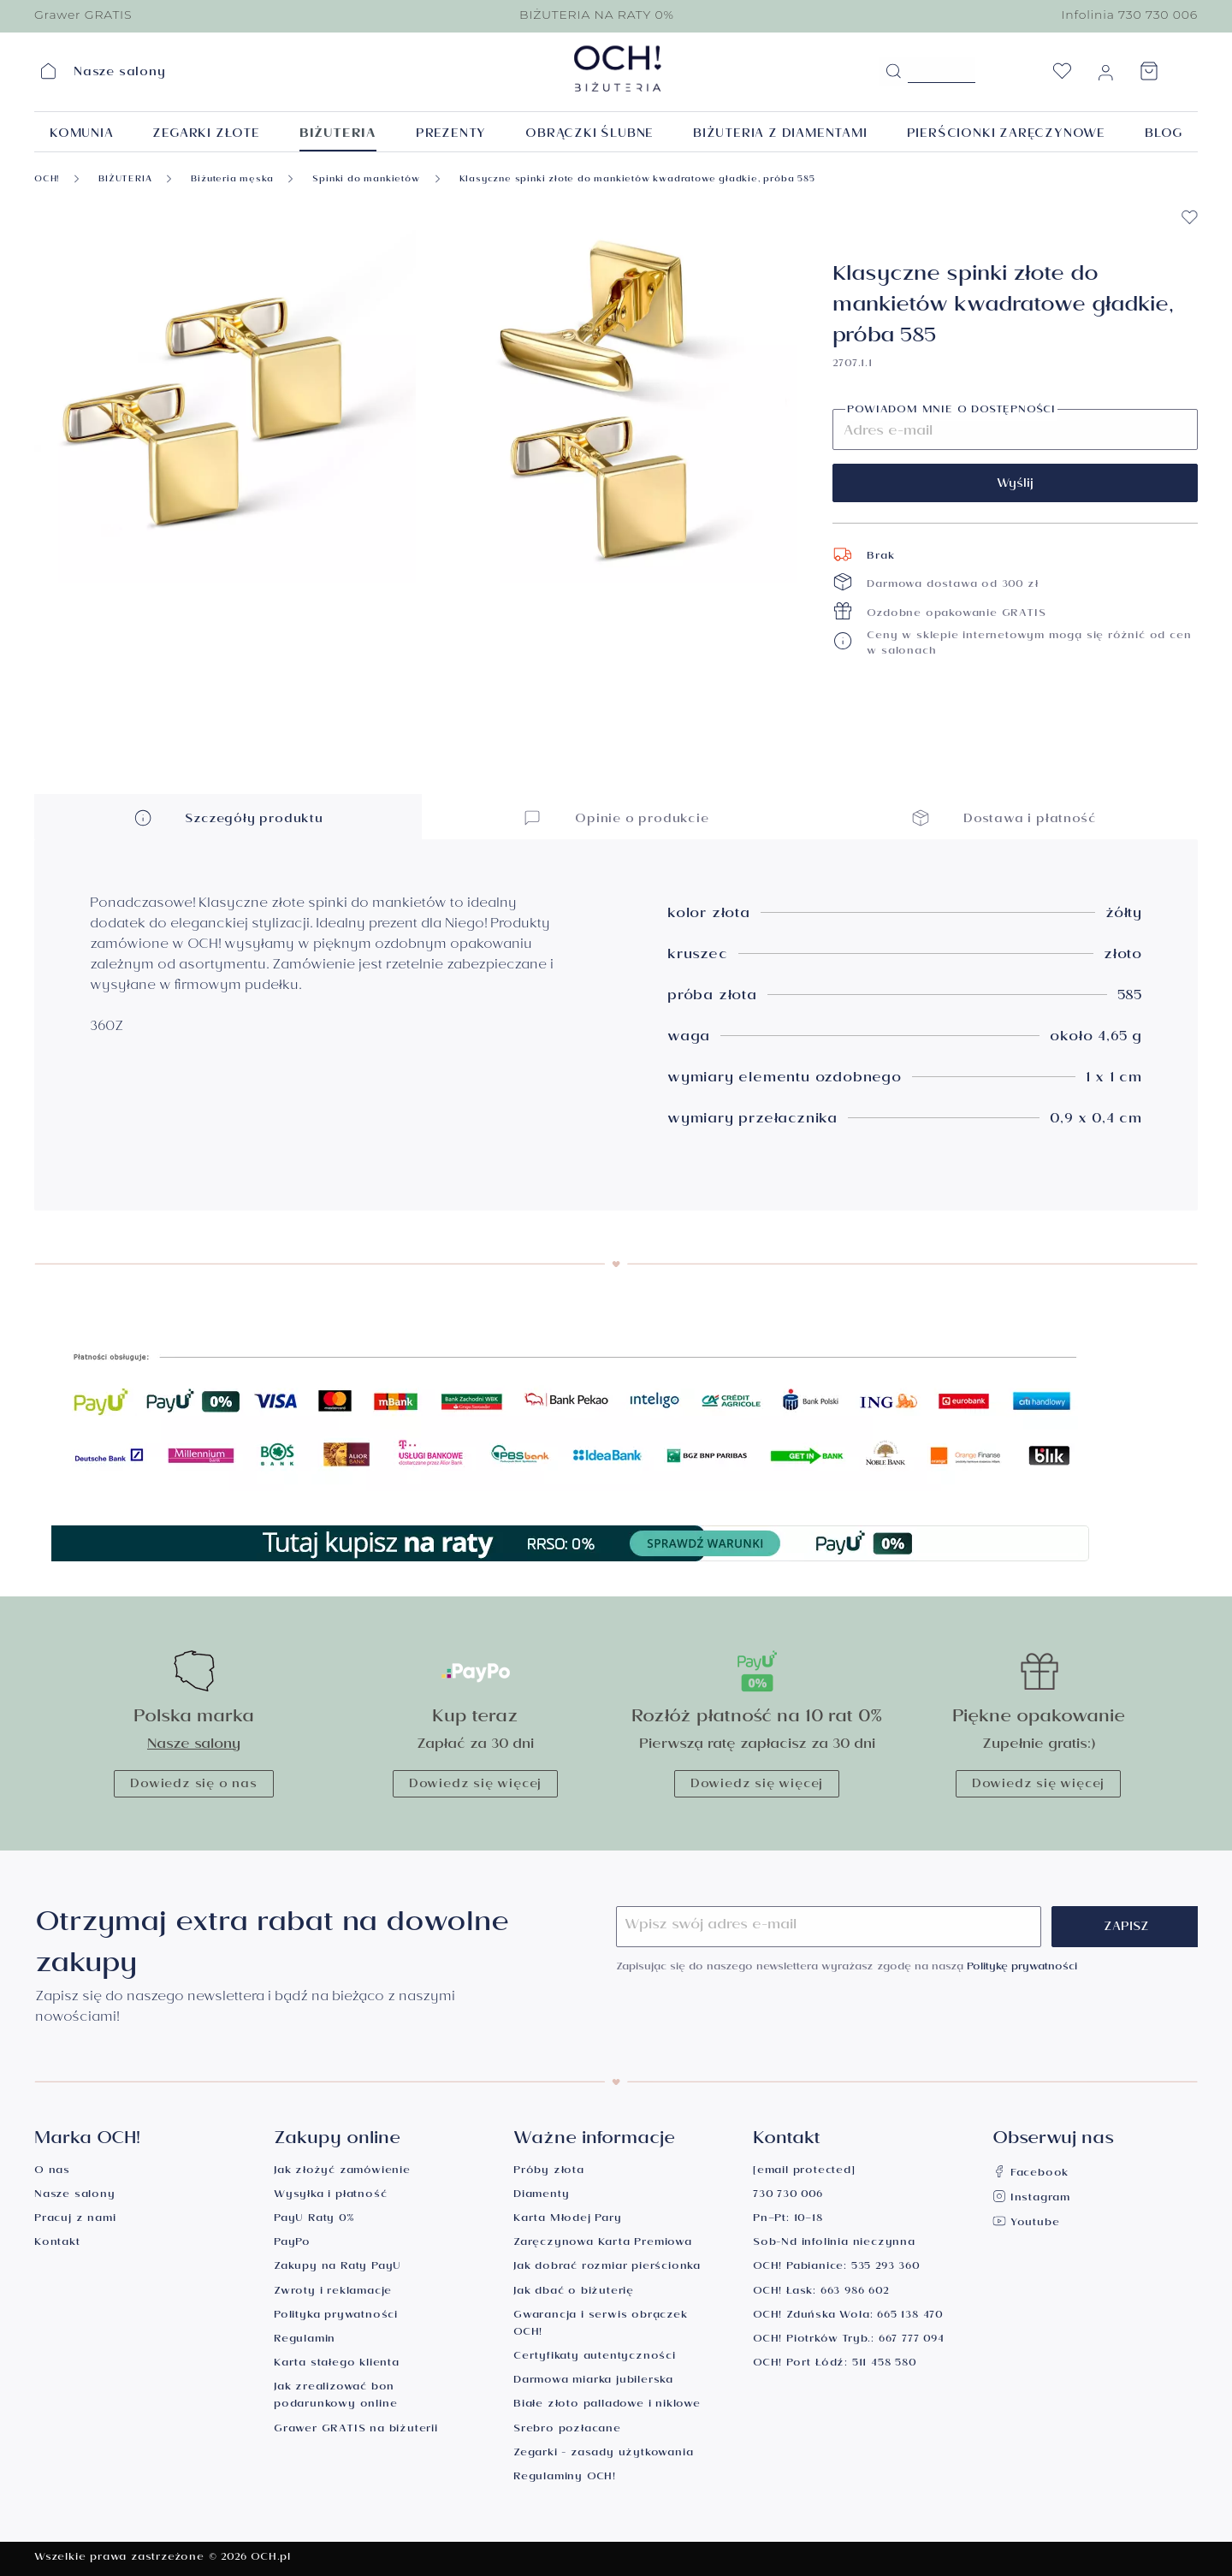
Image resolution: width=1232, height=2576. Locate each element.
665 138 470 (910, 2316)
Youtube (1025, 2224)
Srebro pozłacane (567, 2430)
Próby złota (548, 2172)
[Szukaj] (893, 71)
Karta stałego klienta (337, 2364)
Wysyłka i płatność (330, 2196)
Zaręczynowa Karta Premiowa (602, 2243)
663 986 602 (854, 2292)
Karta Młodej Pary (567, 2220)
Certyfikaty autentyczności (594, 2357)
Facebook (1030, 2174)
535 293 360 (885, 2267)
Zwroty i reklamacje (333, 2292)
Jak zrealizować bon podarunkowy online (335, 2396)
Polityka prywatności (336, 2316)
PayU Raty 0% (314, 2220)
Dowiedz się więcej (475, 1785)
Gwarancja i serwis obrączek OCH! (600, 2325)
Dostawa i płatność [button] (1003, 817)
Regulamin (304, 2340)
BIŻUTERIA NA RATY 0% (596, 14)
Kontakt (57, 2243)
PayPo (292, 2243)
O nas (52, 2172)
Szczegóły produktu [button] (228, 817)
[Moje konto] (1105, 76)
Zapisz (1126, 1928)
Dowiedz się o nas (194, 1785)
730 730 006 (788, 2196)
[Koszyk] (1149, 76)
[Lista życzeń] (1061, 76)
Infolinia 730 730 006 (1129, 14)
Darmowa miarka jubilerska (593, 2381)
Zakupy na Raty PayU (337, 2267)
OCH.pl (271, 2558)
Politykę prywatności (1022, 1968)
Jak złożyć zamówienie (342, 2172)
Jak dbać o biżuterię (573, 2292)
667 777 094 (912, 2340)
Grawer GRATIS (83, 14)
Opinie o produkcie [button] (615, 817)
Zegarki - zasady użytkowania (603, 2454)
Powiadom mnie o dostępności (951, 411)
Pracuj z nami (75, 2220)
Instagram (1031, 2199)
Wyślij (1015, 485)
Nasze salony (193, 1745)
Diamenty (541, 2196)
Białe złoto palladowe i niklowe (607, 2405)
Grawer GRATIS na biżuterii (356, 2430)
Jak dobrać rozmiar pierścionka (607, 2267)
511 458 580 (884, 2364)
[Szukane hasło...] (941, 70)
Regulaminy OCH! (564, 2478)
